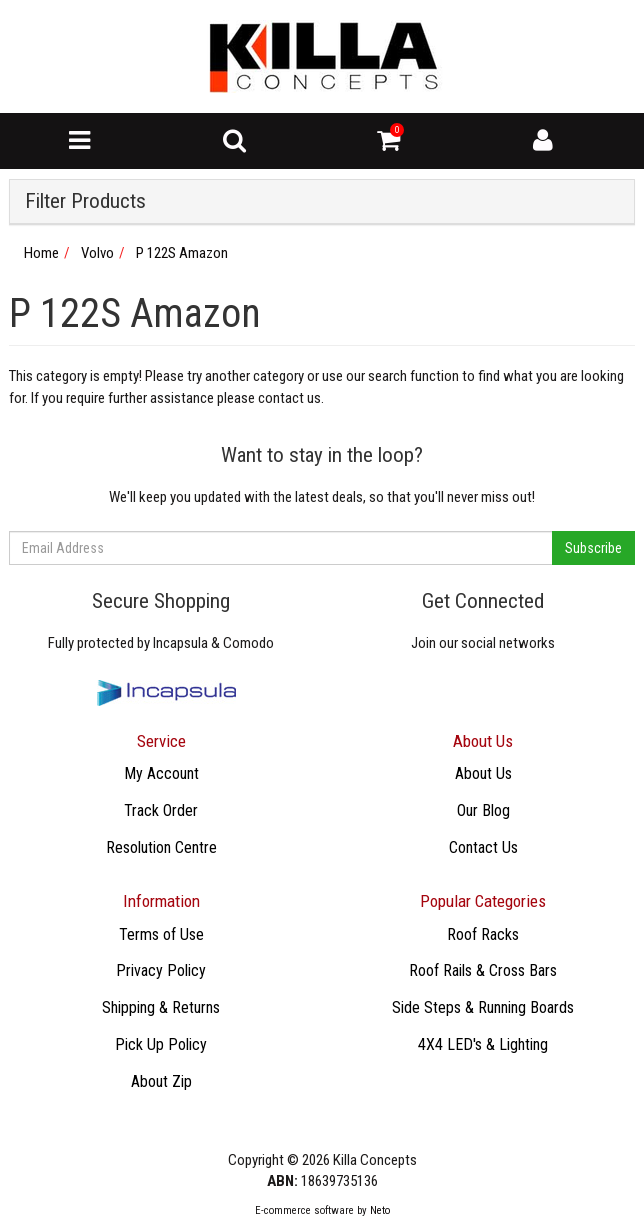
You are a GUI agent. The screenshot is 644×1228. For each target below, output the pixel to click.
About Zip (161, 1081)
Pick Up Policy (161, 1044)
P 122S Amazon (182, 253)
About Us (483, 773)
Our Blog (483, 810)
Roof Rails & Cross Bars (483, 970)
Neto (380, 1210)
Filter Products (85, 201)
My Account (161, 773)
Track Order (161, 810)
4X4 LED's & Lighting (483, 1044)
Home (41, 253)
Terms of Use (161, 934)
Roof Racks (483, 934)
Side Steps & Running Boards (483, 1007)
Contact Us (483, 847)
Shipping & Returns (161, 1007)
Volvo (97, 253)
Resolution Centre (161, 847)
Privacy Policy (161, 970)
